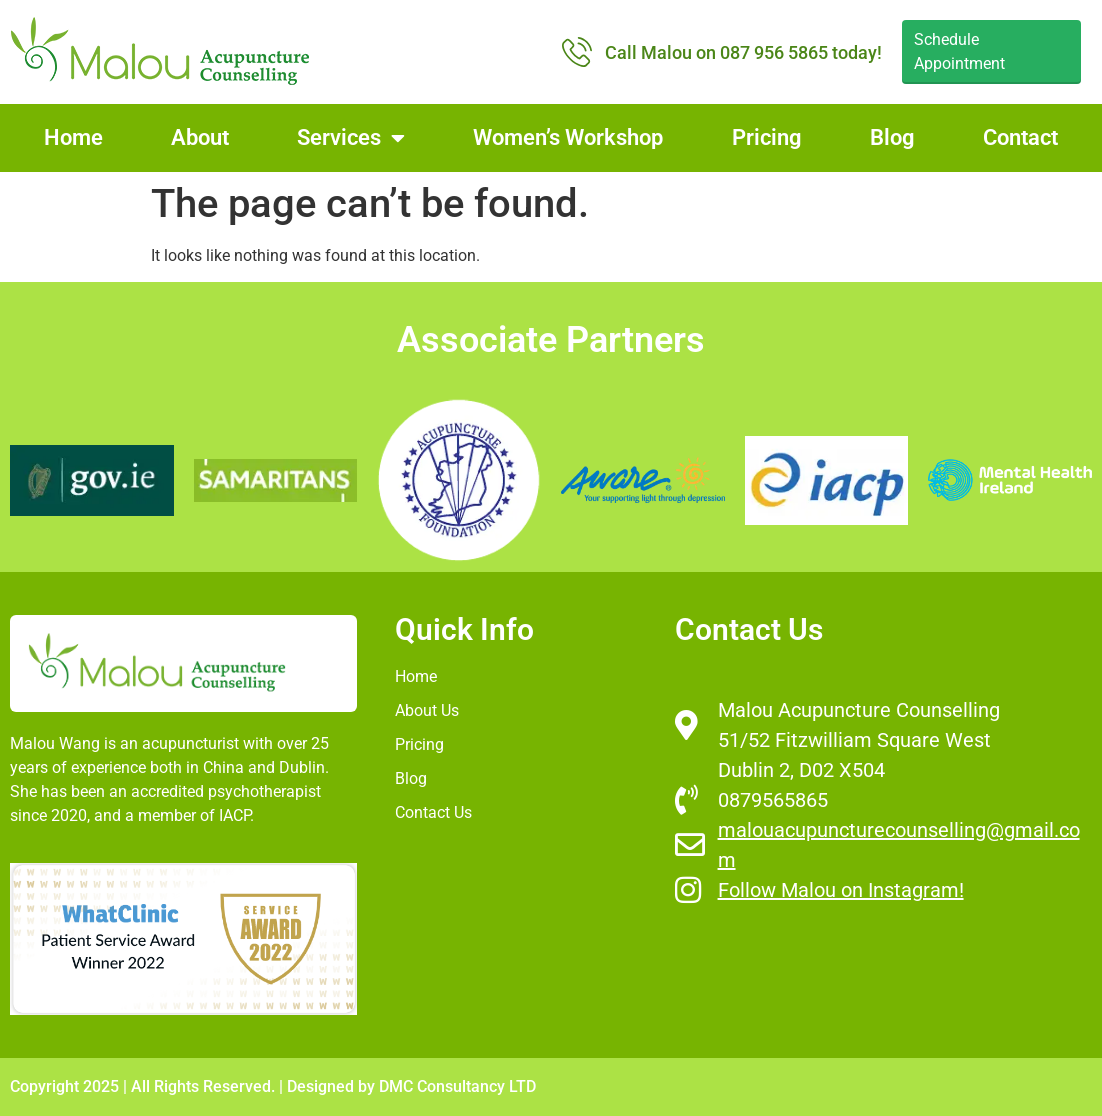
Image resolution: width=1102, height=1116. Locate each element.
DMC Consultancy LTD (457, 1086)
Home (73, 137)
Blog (892, 137)
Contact (1020, 137)
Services (351, 138)
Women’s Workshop (568, 137)
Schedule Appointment (959, 51)
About (200, 137)
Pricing (767, 137)
